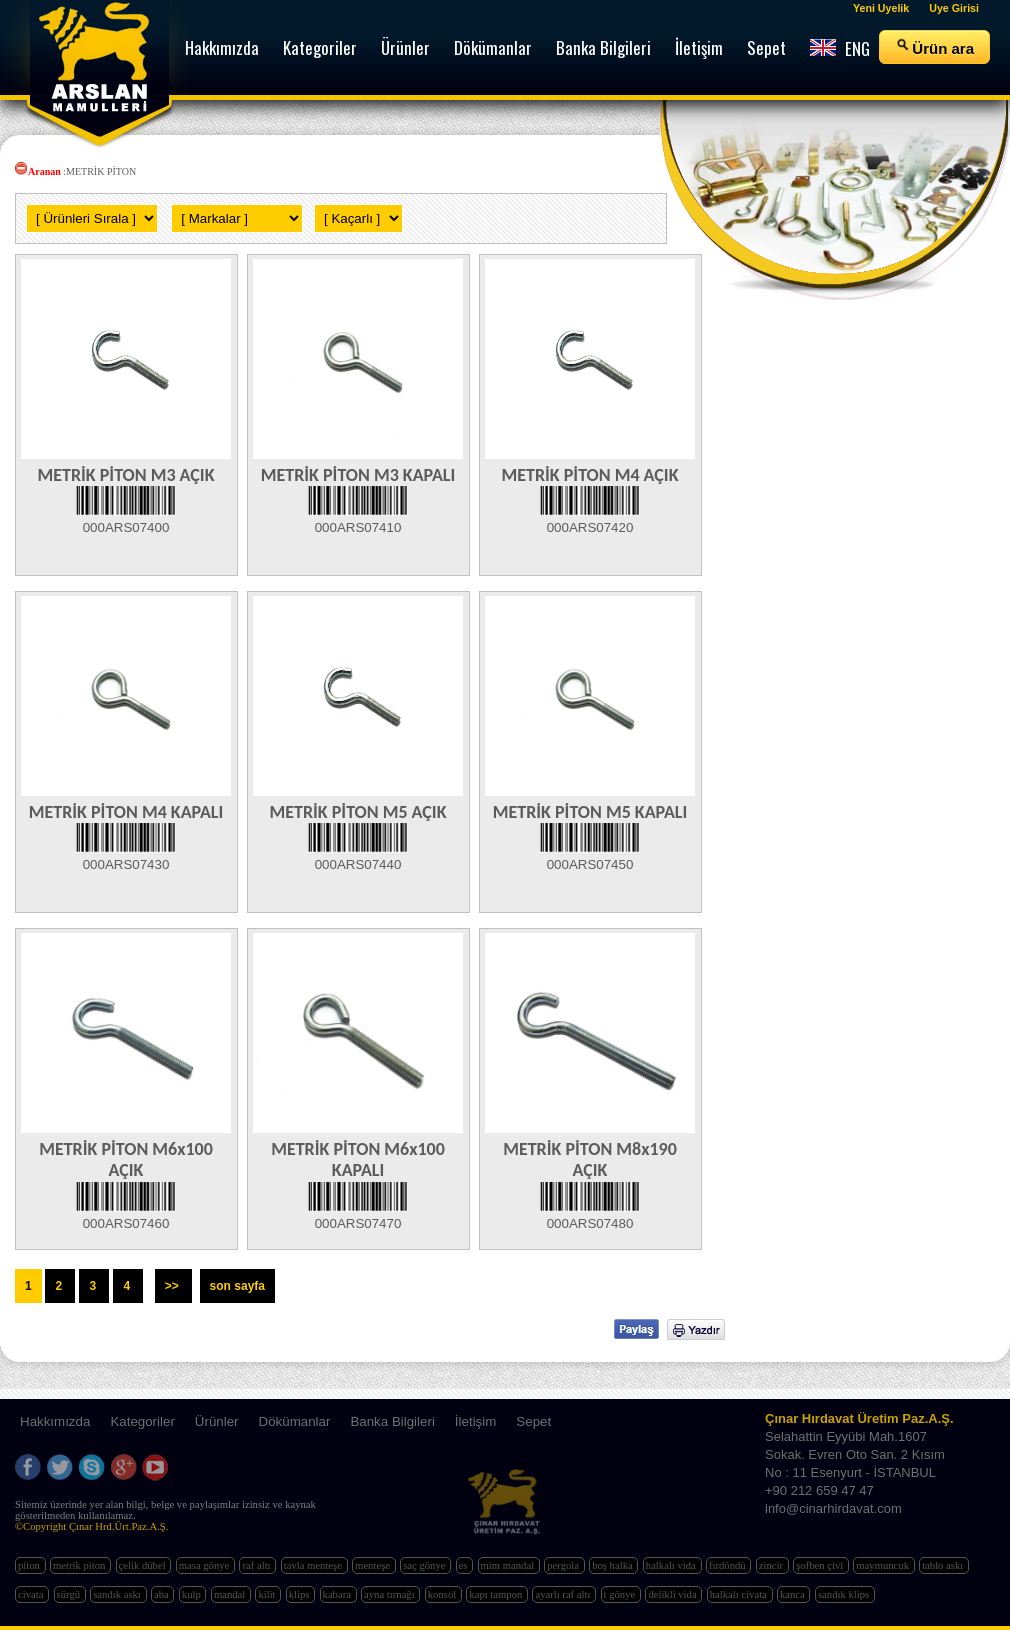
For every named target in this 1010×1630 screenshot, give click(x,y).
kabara (338, 1594)
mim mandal (509, 1565)
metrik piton (80, 1565)
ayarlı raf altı (564, 1594)
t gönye (621, 1594)
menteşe (374, 1565)
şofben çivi (821, 1565)
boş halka (613, 1565)
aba (162, 1594)
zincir (772, 1565)
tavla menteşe (314, 1565)
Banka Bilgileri (392, 1421)
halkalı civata (740, 1594)
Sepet (533, 1421)
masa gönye (205, 1565)
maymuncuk (883, 1565)
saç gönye (425, 1565)
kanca (794, 1594)
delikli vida (673, 1594)
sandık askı (118, 1594)
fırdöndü (728, 1565)
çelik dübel (144, 1565)
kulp (193, 1594)
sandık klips (845, 1594)
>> (173, 1286)
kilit (268, 1594)
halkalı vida (672, 1565)
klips (300, 1594)
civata (32, 1594)
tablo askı (944, 1565)
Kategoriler (142, 1421)
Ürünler (217, 1421)
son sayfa (237, 1286)
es (465, 1565)
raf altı (257, 1565)
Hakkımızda (55, 1421)
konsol (443, 1594)
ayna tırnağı (390, 1594)
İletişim (475, 1421)
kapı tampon (497, 1594)
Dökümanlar (295, 1421)
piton (30, 1565)
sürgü (70, 1594)
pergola (564, 1565)
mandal (231, 1594)
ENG (840, 48)
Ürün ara (934, 47)
